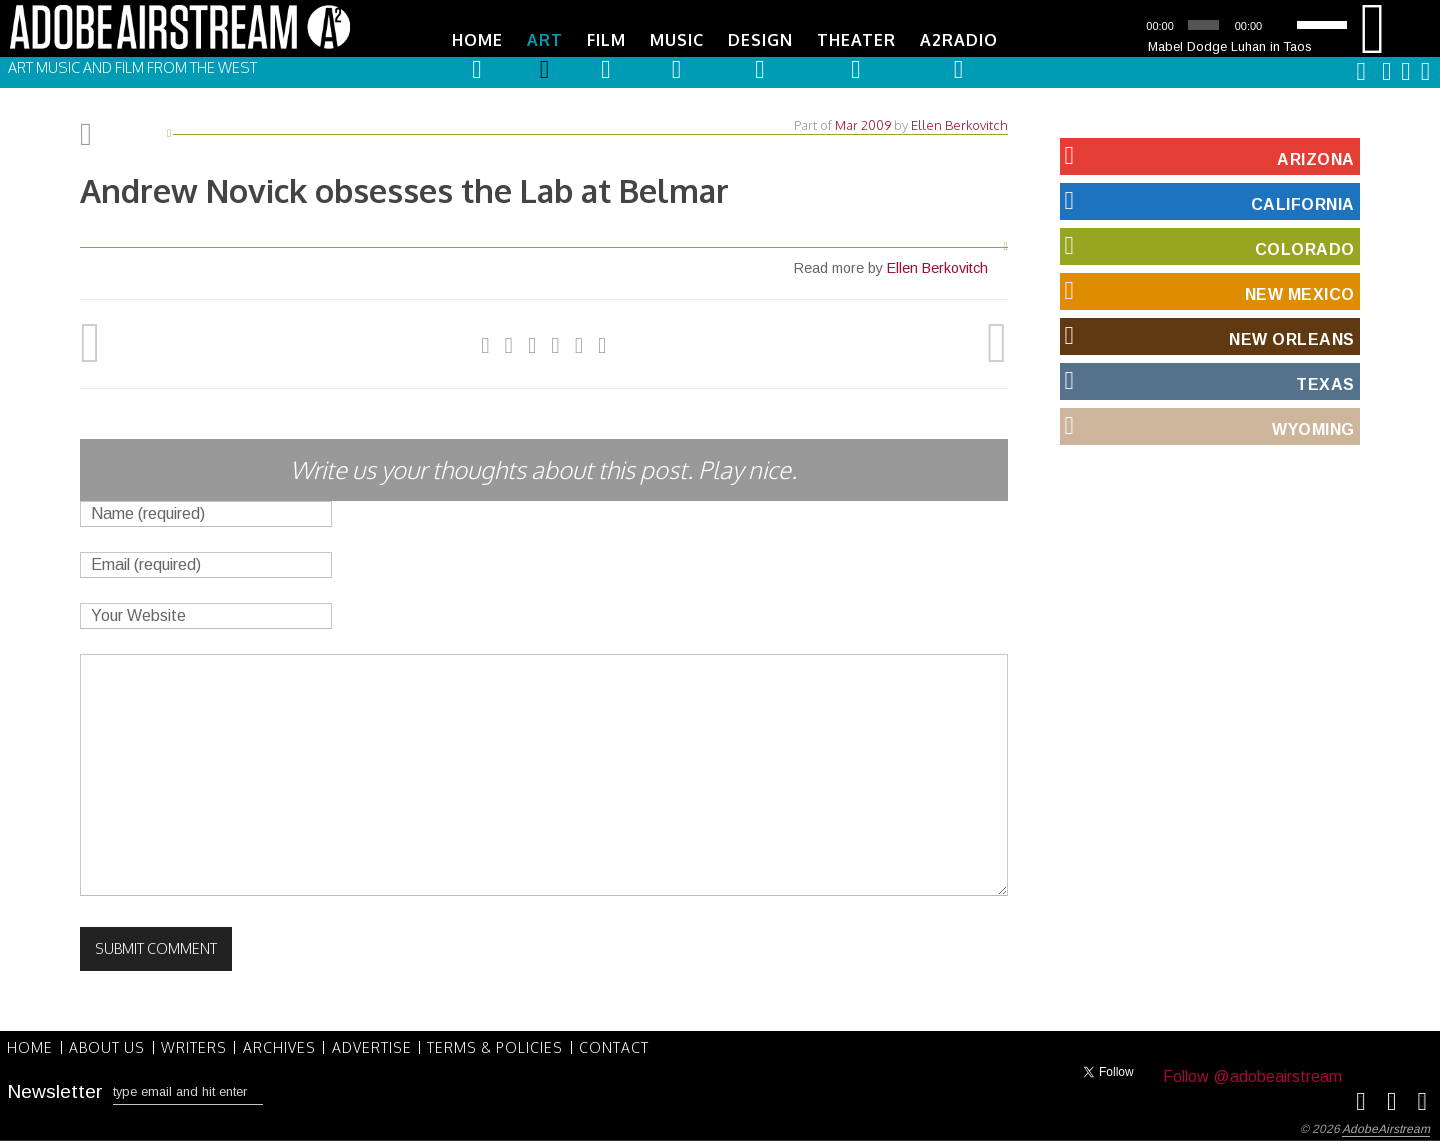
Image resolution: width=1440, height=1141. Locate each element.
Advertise (377, 1046)
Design (760, 40)
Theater (856, 40)
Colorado (1207, 245)
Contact (622, 1046)
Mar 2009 (863, 124)
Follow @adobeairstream (1252, 1075)
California (1207, 200)
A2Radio (959, 40)
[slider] (1203, 25)
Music (677, 40)
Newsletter (55, 1089)
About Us (109, 1046)
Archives (283, 1046)
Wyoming (1207, 425)
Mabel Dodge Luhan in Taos (1230, 46)
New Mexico (1207, 290)
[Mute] (1283, 25)
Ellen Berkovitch (959, 124)
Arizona (1207, 155)
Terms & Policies (502, 1046)
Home (477, 40)
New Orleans (1207, 335)
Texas (1207, 380)
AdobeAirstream (1386, 1128)
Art (545, 40)
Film (606, 40)
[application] (1230, 25)
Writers (197, 1046)
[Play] (1126, 25)
